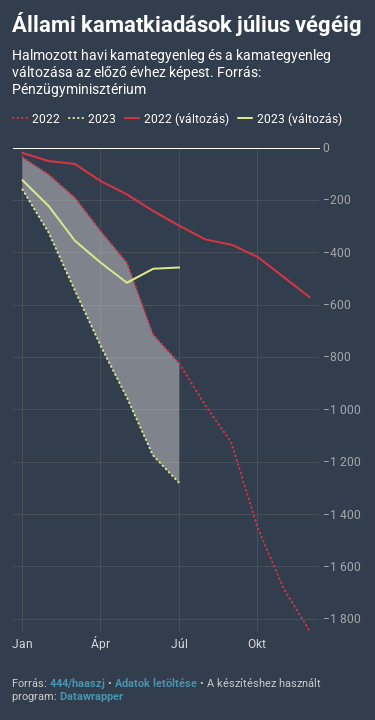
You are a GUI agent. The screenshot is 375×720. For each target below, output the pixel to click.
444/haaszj (77, 683)
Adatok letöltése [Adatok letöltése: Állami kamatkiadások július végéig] (156, 683)
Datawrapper (91, 696)
